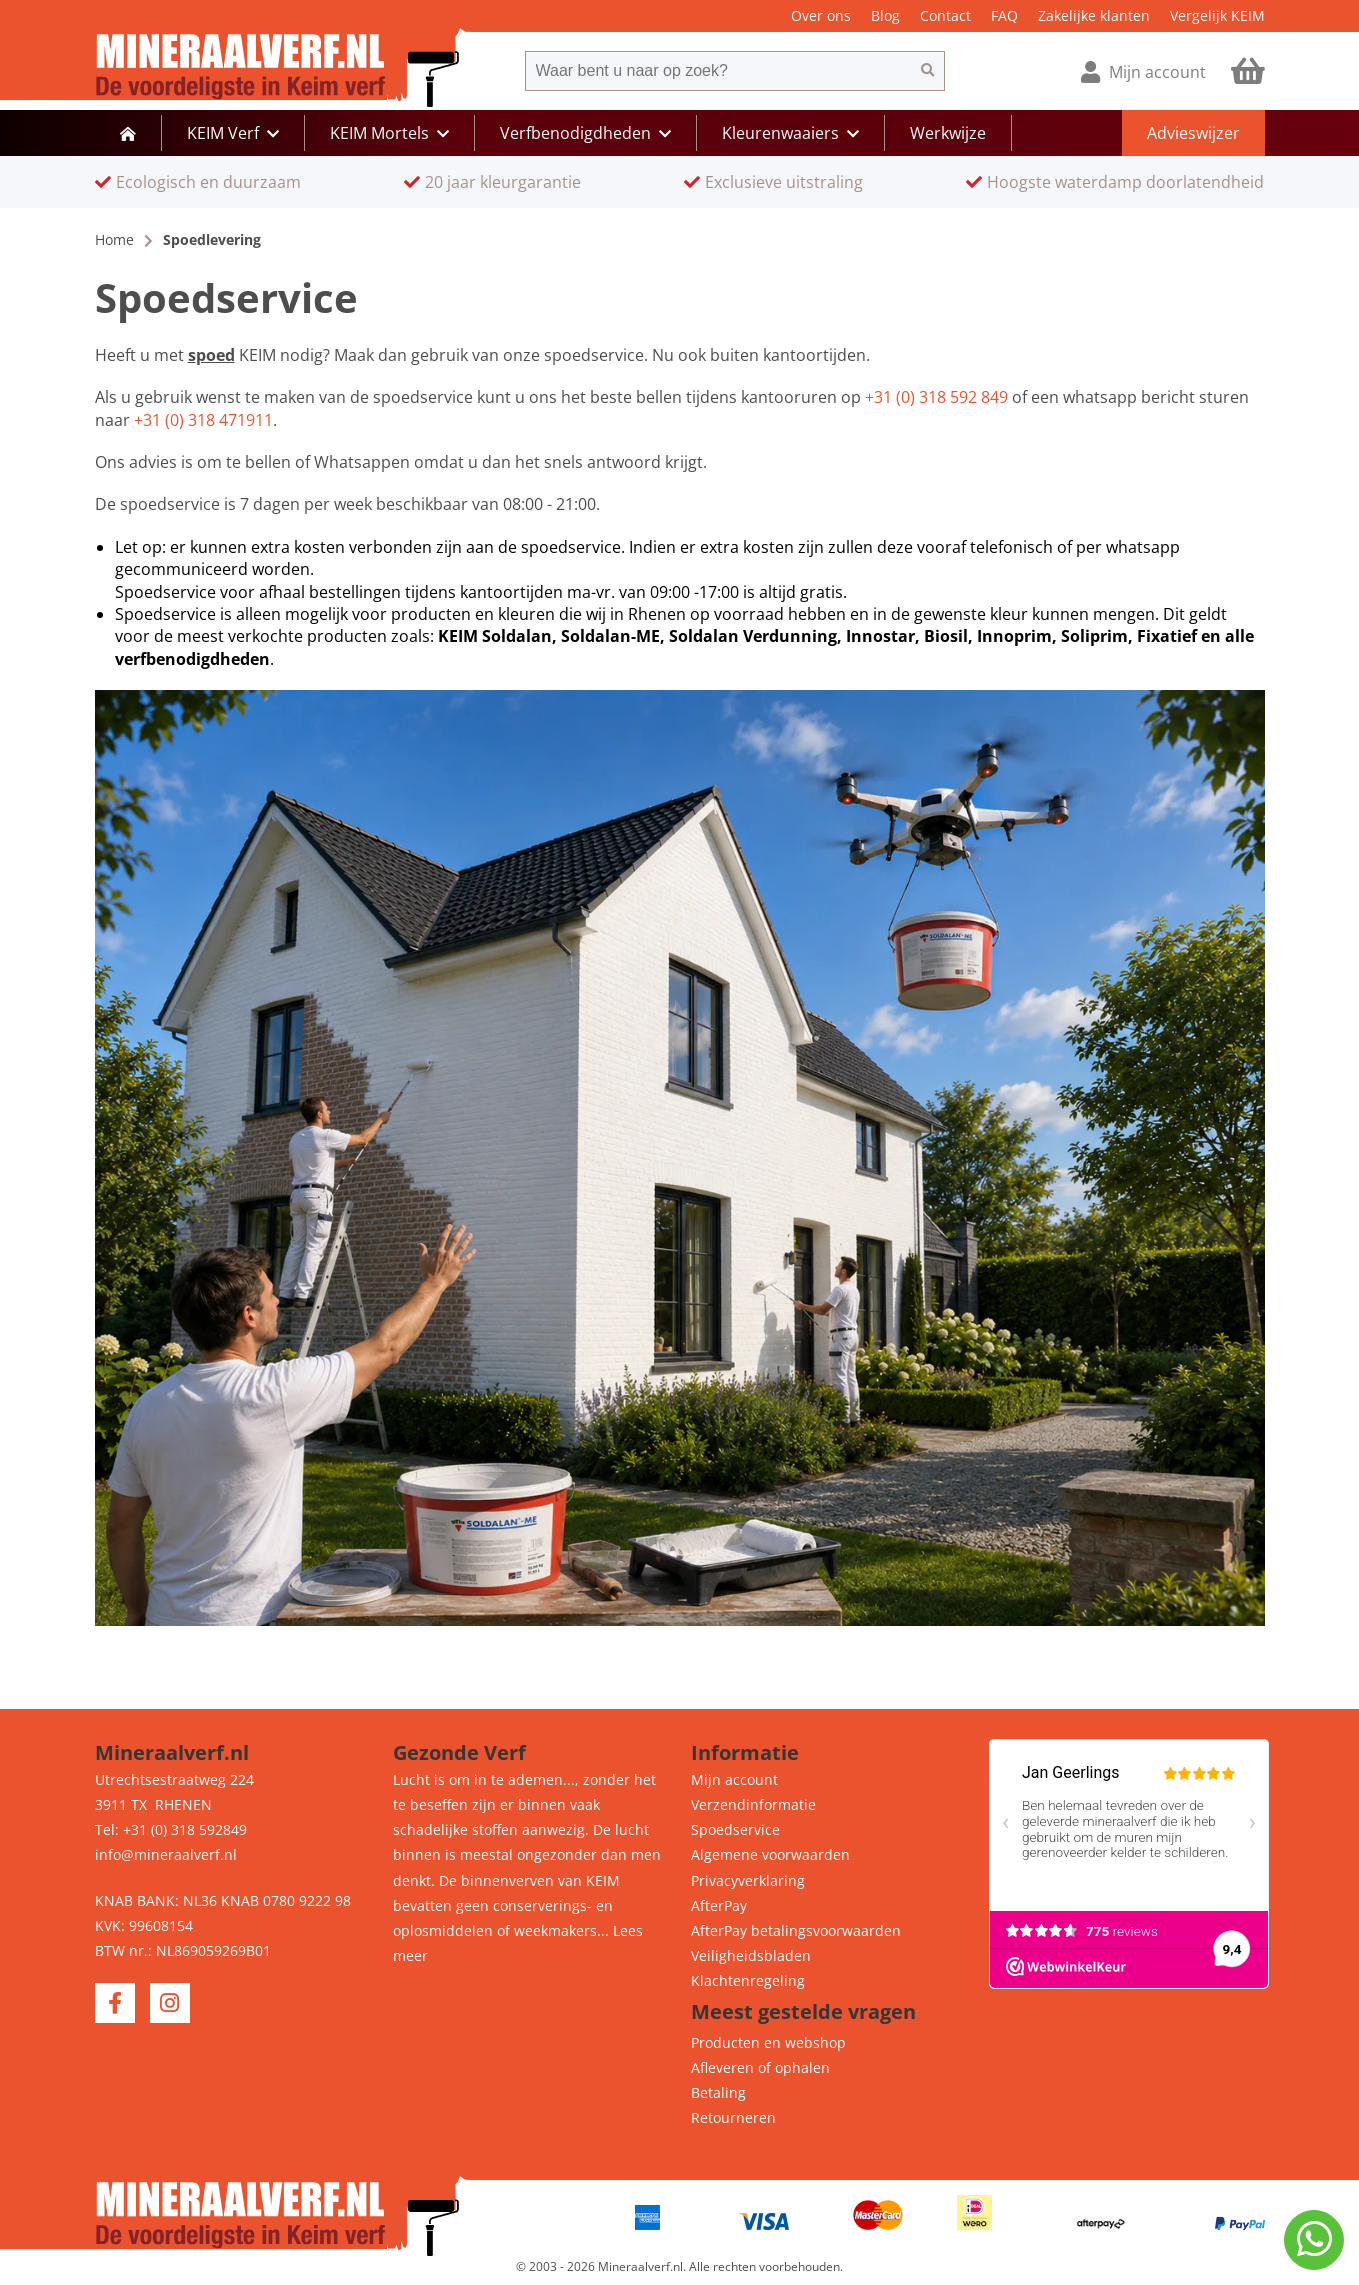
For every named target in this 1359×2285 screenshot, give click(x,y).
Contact (945, 15)
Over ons (821, 15)
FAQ (1004, 15)
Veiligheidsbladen (751, 1955)
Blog (885, 15)
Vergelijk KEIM (1217, 15)
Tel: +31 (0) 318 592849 (171, 1829)
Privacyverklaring (748, 1880)
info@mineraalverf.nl (166, 1854)
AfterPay (719, 1905)
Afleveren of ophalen (760, 2067)
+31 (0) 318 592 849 (936, 397)
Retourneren (733, 2117)
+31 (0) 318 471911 (203, 420)
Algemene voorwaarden (770, 1854)
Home (114, 239)
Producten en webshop (768, 2042)
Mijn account (734, 1779)
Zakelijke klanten (1094, 15)
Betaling (718, 2092)
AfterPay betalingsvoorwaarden (796, 1930)
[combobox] (718, 71)
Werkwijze (948, 133)
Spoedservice (735, 1829)
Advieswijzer (1193, 133)
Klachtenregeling (748, 1980)
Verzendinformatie (753, 1804)
